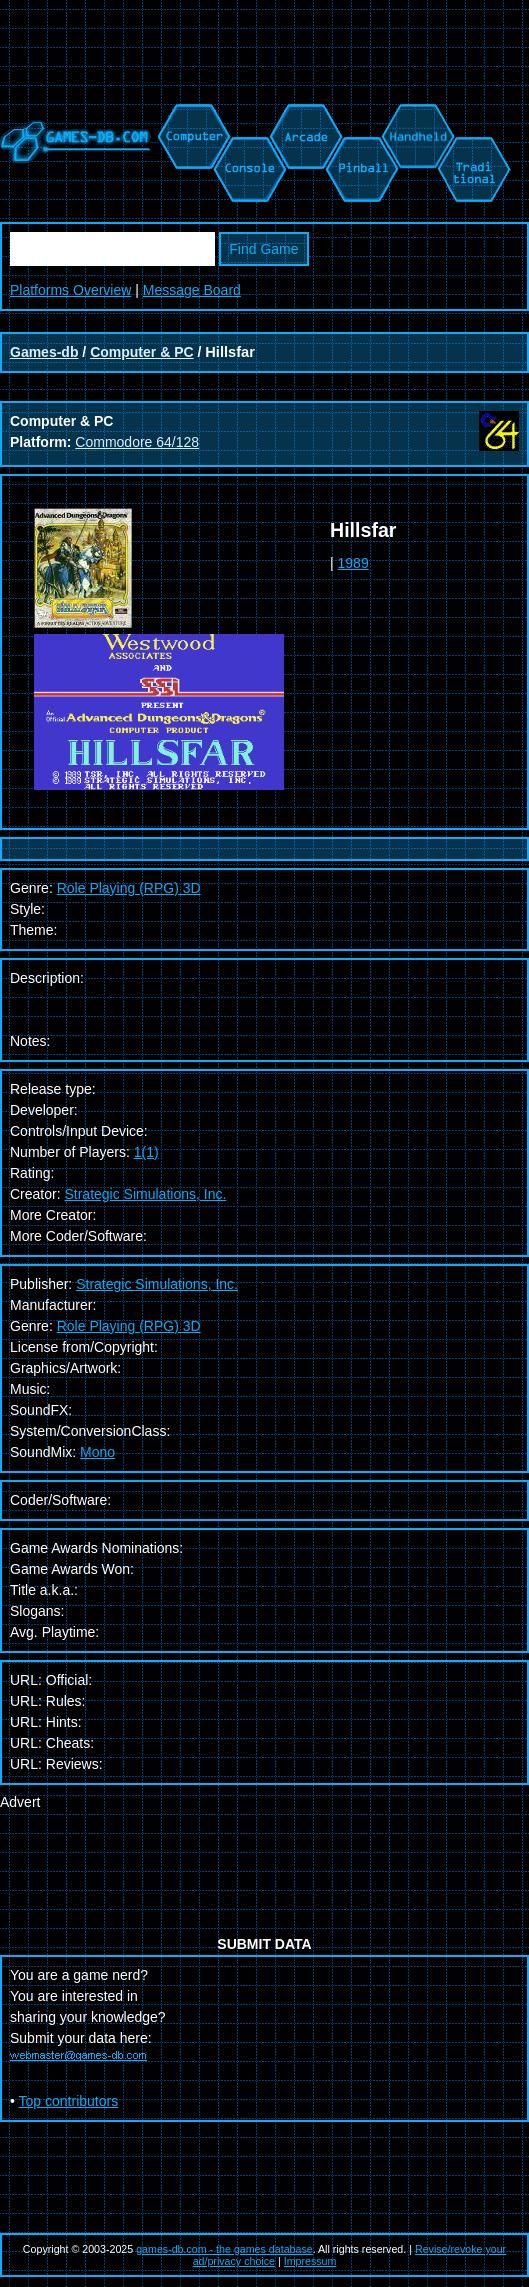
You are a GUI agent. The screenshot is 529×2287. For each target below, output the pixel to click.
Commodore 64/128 (137, 442)
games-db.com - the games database (224, 2249)
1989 (353, 563)
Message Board (192, 290)
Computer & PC (141, 352)
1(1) (146, 1152)
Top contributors (69, 2101)
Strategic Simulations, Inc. (145, 1194)
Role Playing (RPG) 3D (129, 888)
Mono (97, 1452)
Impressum (310, 2261)
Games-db (44, 352)
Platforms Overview (70, 290)
